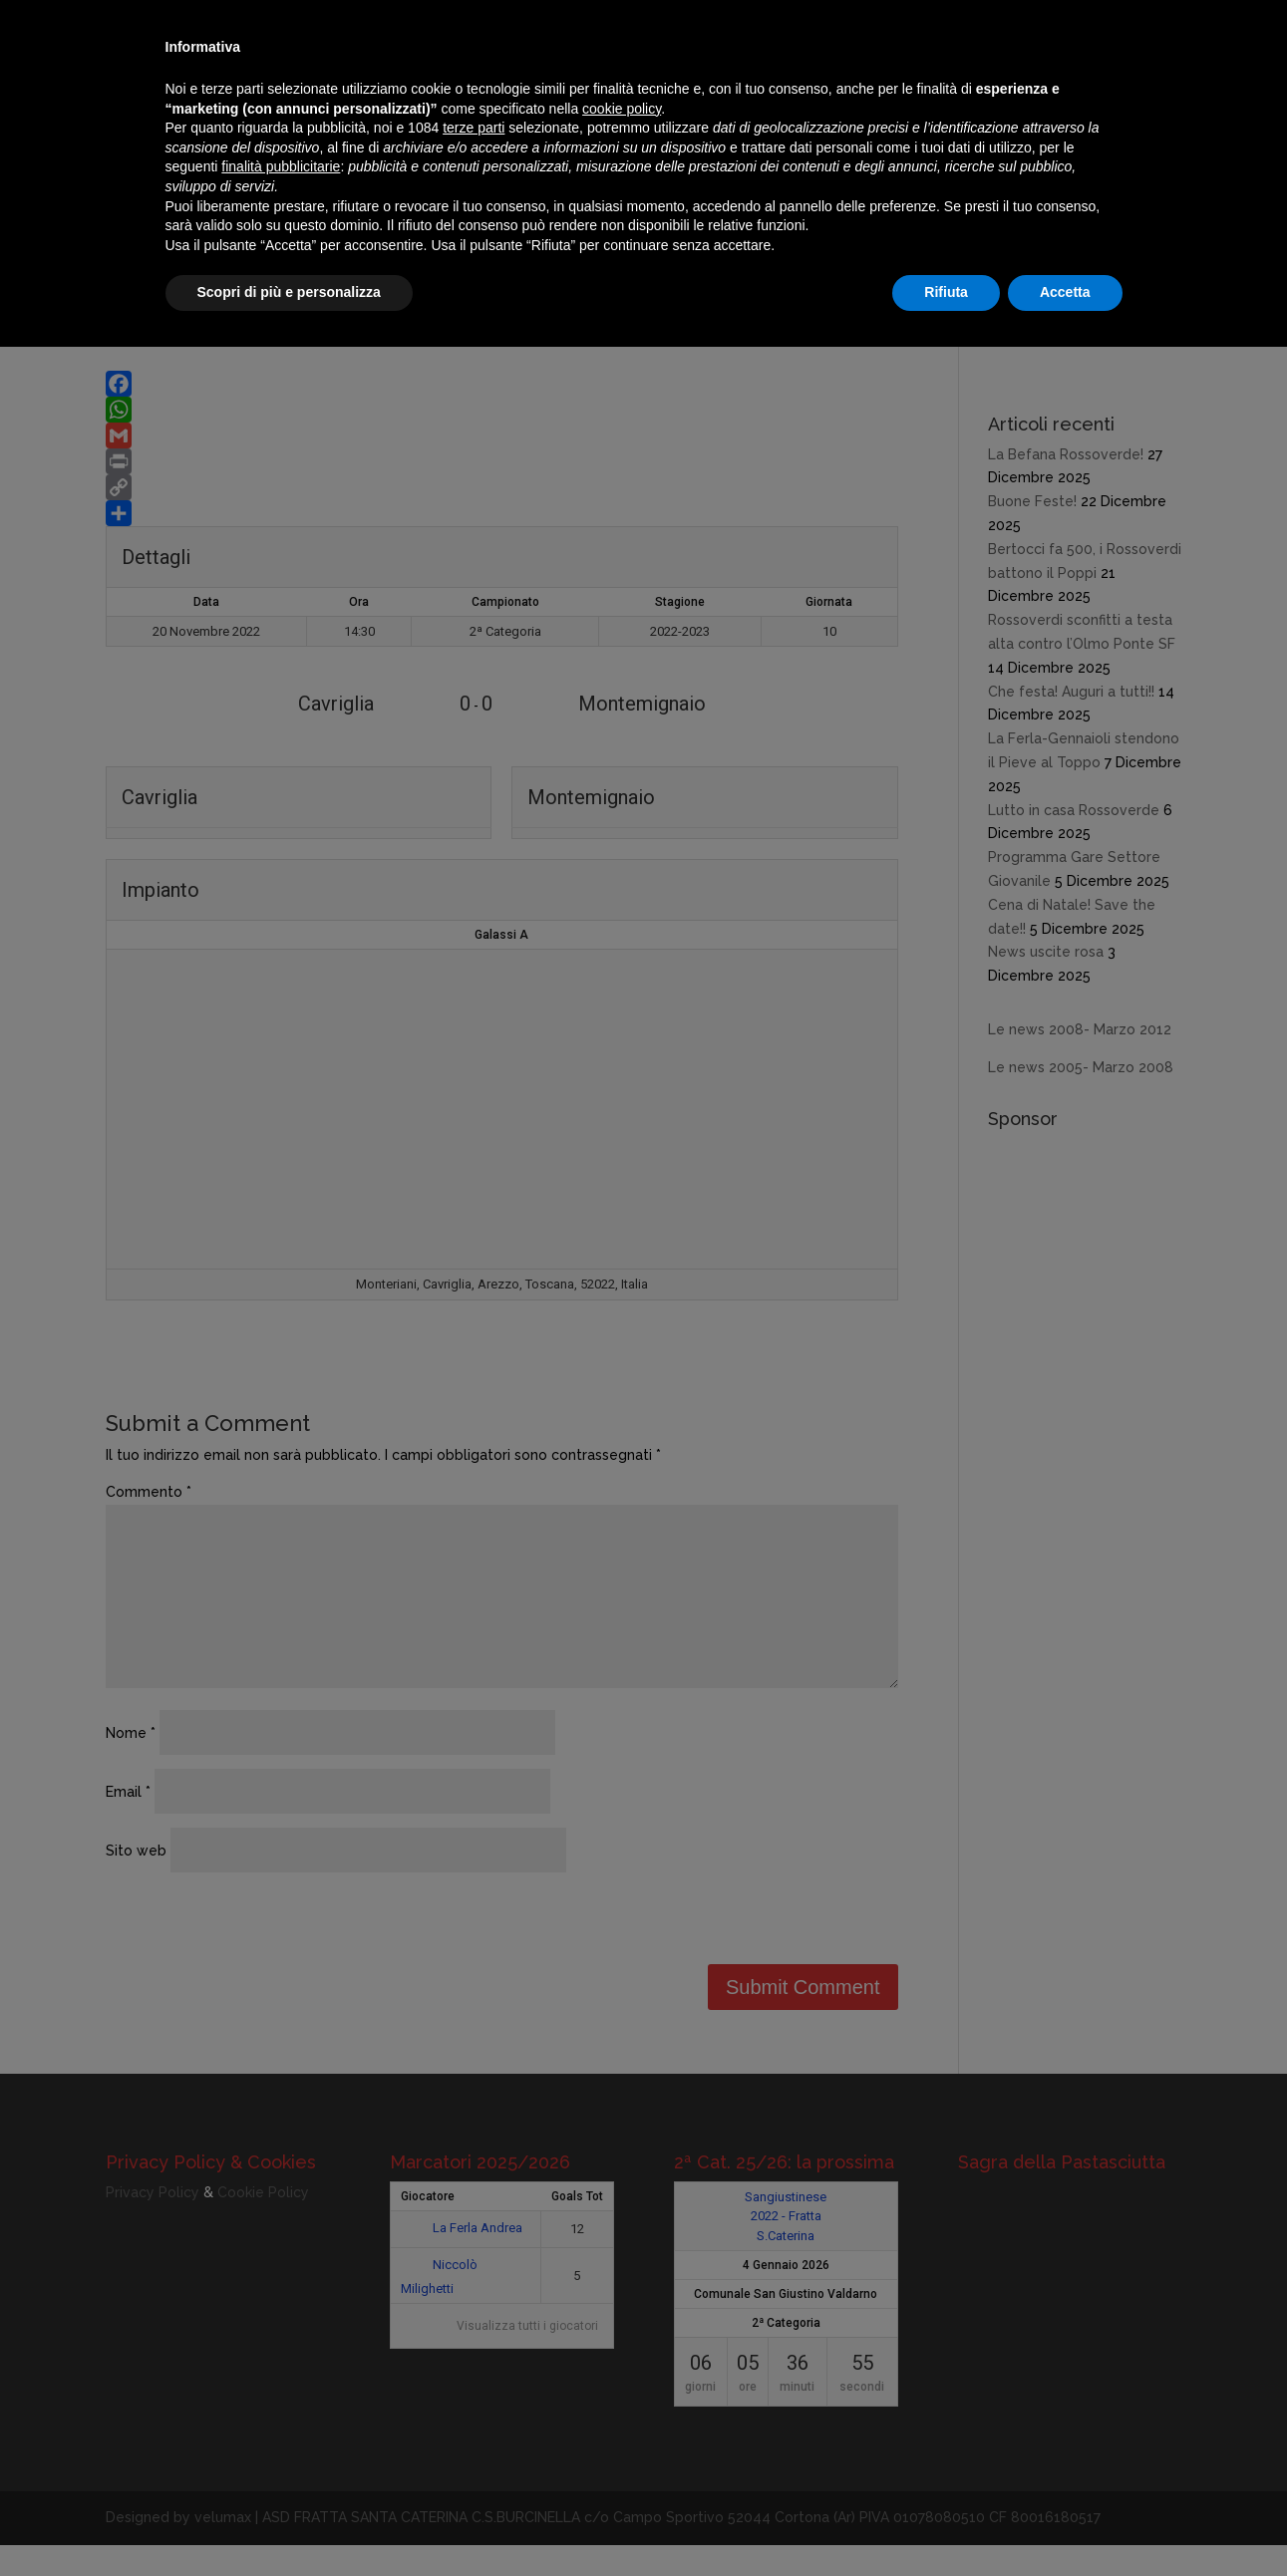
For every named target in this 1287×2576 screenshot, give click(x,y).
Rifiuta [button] (946, 292)
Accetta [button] (1065, 292)
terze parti (473, 128)
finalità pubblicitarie (280, 166)
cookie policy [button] (621, 109)
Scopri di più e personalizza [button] (289, 292)
